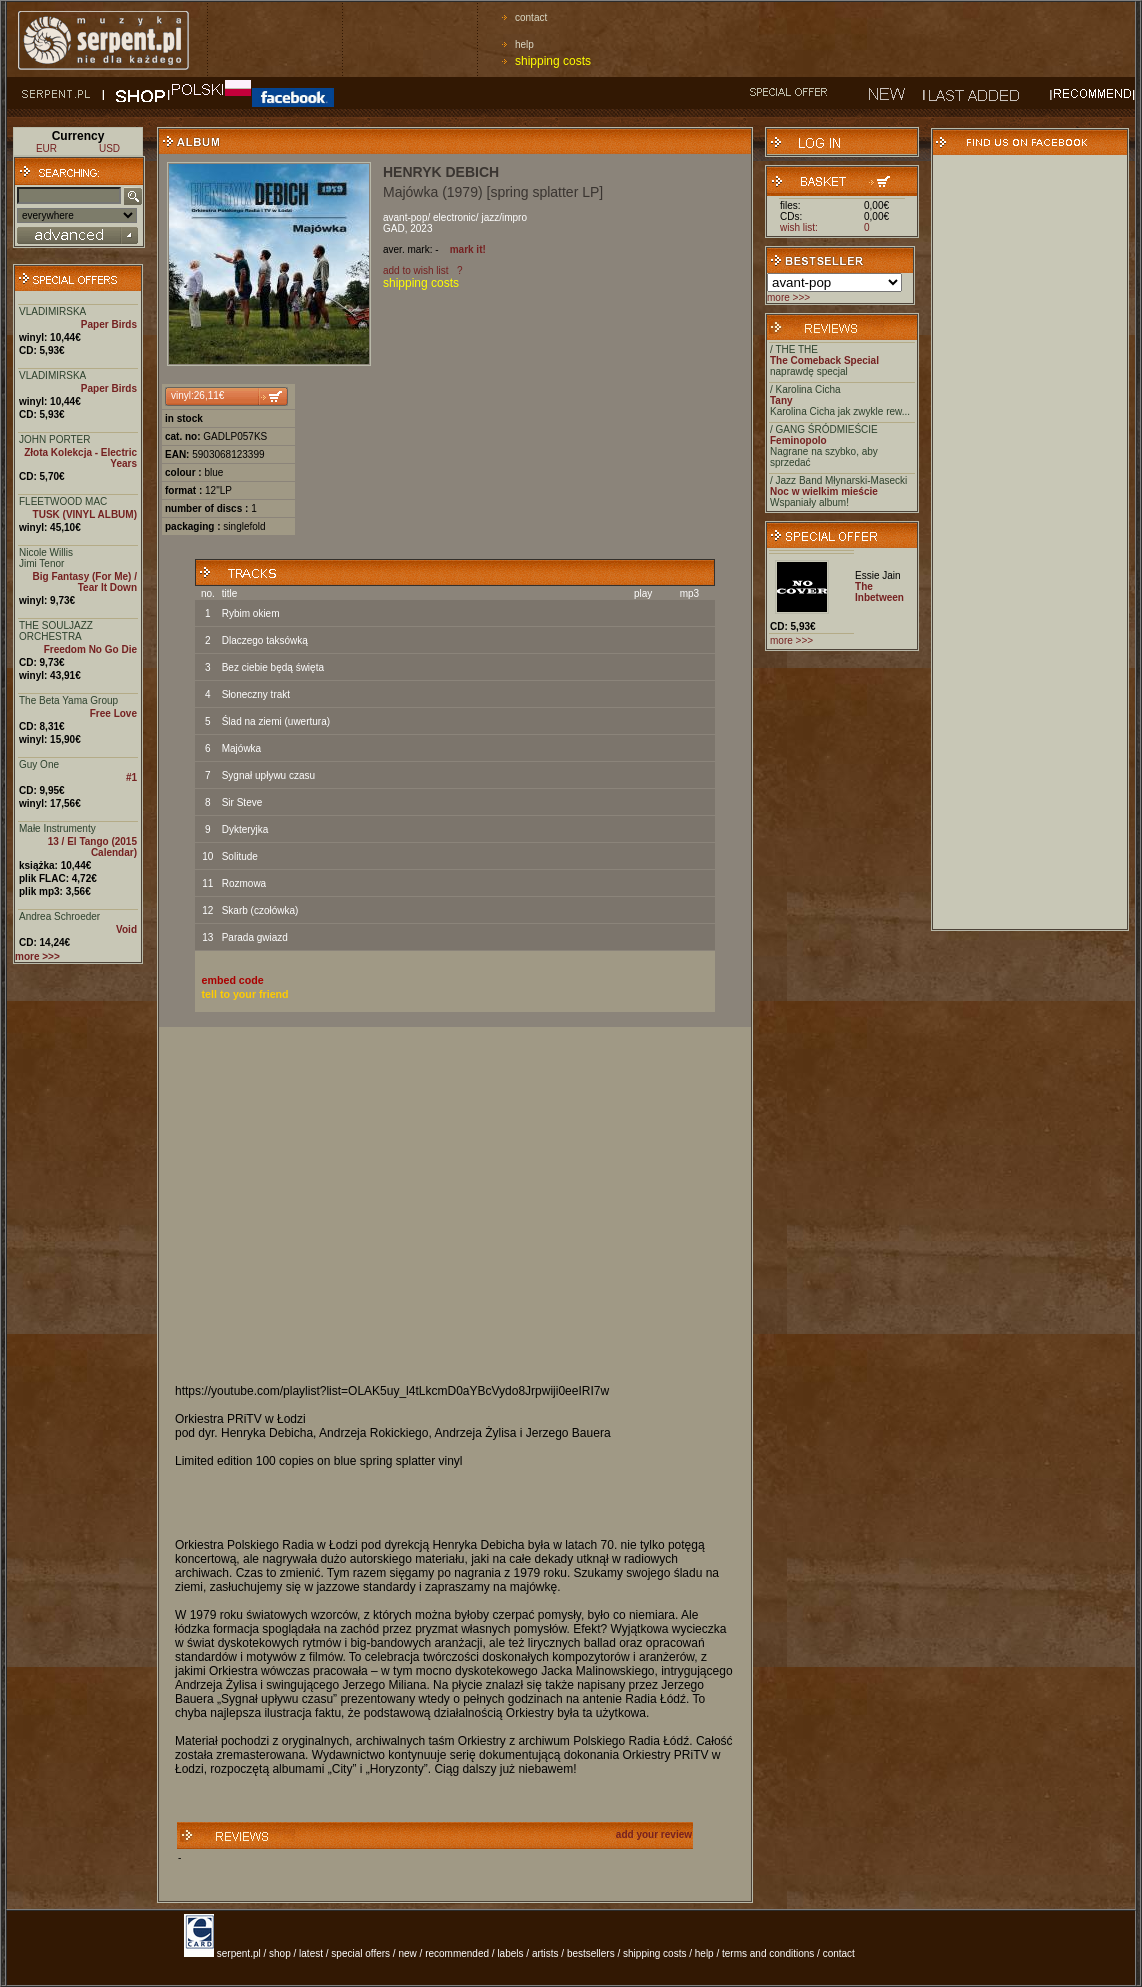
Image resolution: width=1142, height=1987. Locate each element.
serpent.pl (239, 1953)
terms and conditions (768, 1953)
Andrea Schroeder (59, 916)
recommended (457, 1953)
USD (109, 148)
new (407, 1953)
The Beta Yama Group (68, 700)
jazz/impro (504, 217)
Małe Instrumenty (57, 828)
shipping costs (553, 61)
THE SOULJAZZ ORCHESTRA (56, 631)
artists (545, 1953)
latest (311, 1953)
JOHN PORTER (55, 439)
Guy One (39, 764)
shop (280, 1953)
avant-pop (405, 217)
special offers (360, 1953)
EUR (46, 148)
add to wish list (416, 270)
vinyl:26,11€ (197, 395)
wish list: (799, 227)
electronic (454, 217)
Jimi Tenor (41, 563)
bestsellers (591, 1953)
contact (531, 17)
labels (510, 1953)
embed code (233, 980)
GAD (394, 228)
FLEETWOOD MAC (63, 501)
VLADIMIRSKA (52, 311)
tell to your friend (245, 994)
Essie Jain (878, 575)
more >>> (788, 297)
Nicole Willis (46, 552)
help (524, 44)
